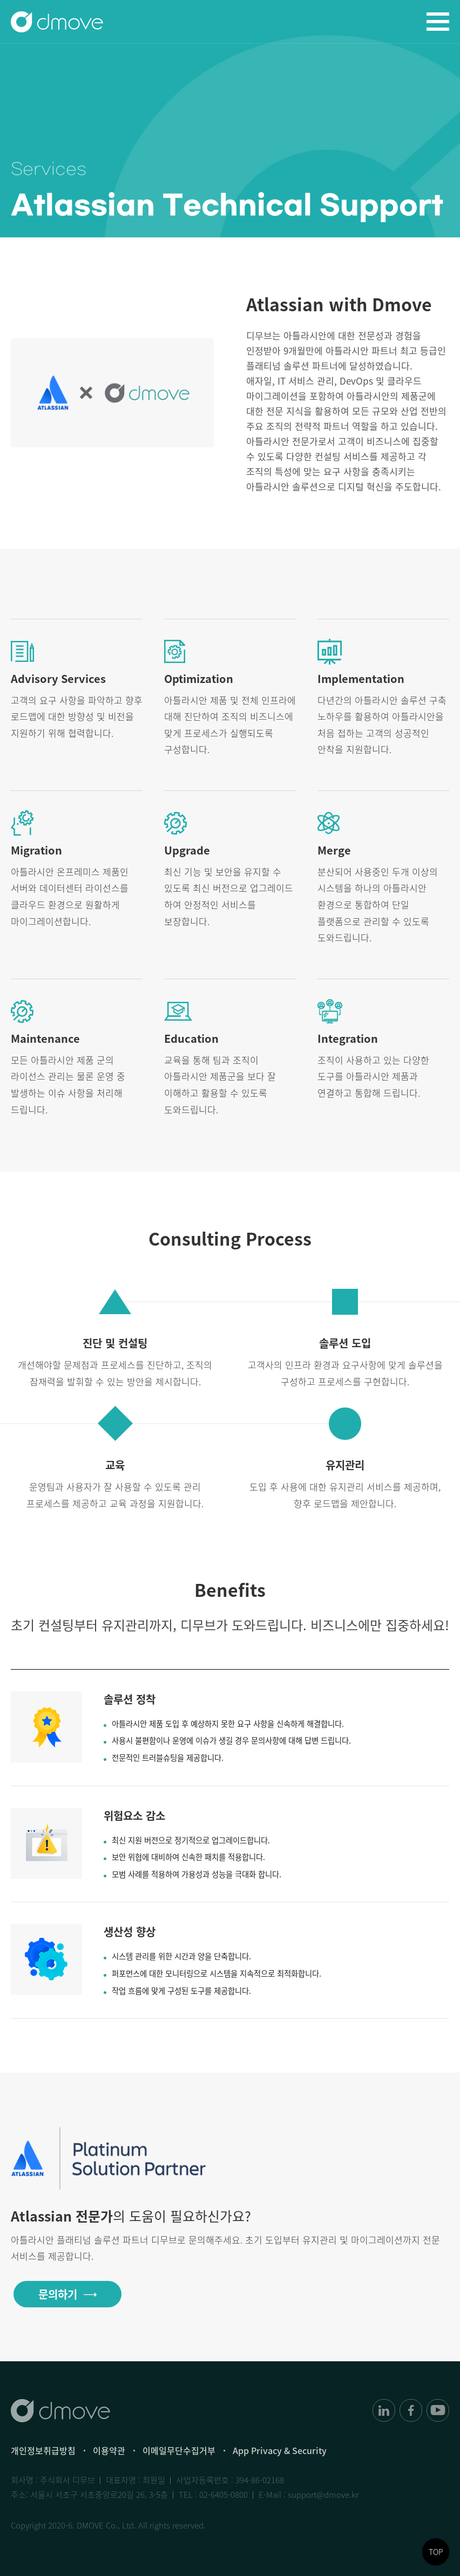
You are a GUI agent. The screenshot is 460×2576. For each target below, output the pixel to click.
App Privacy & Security (280, 2450)
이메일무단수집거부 (179, 2450)
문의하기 (57, 2294)
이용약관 (109, 2450)
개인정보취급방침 (43, 2450)
